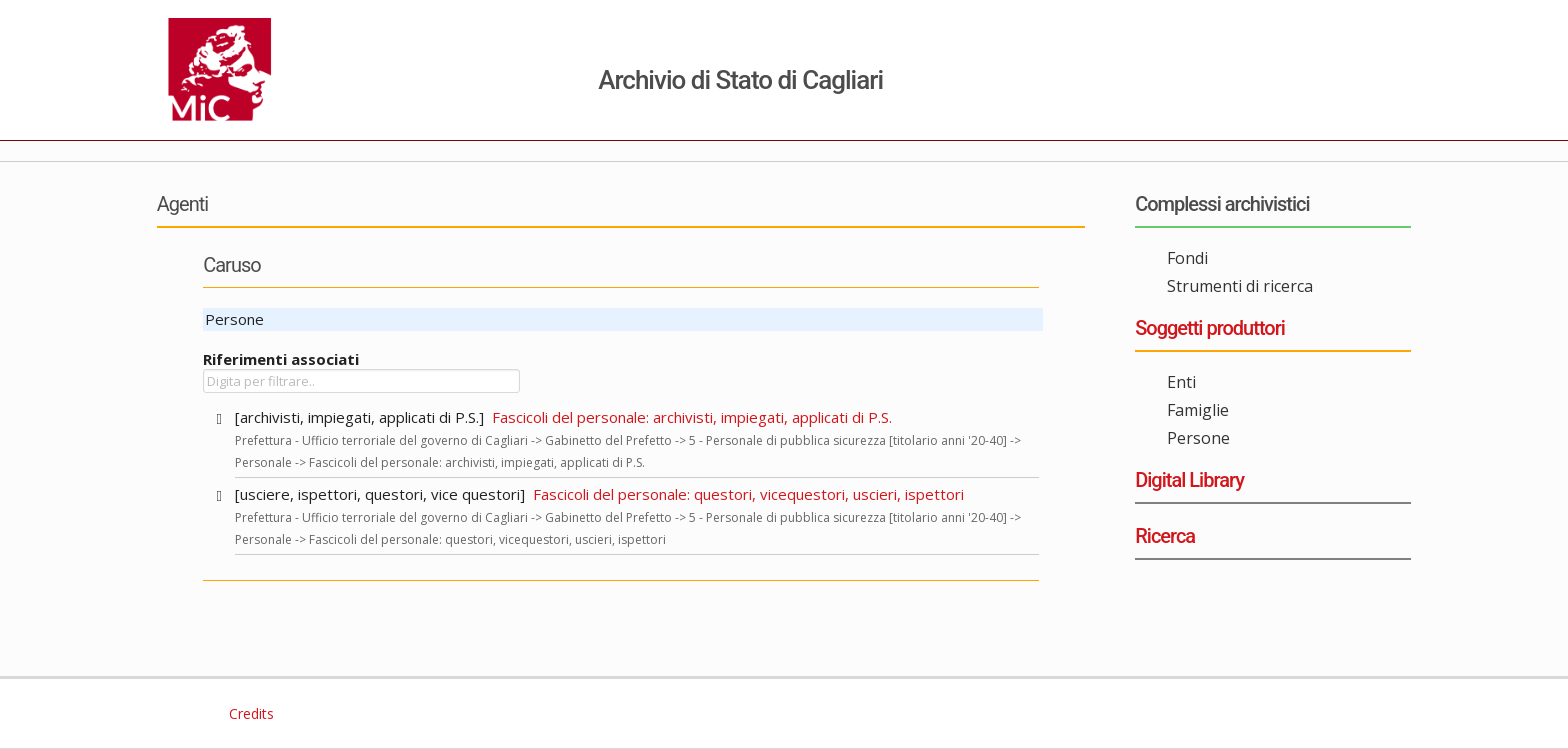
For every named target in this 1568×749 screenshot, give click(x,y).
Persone (1198, 438)
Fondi (1187, 258)
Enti (1181, 382)
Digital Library (1189, 480)
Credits (249, 713)
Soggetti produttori (1210, 328)
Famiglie (1198, 410)
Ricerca (1165, 536)
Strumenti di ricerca (1240, 286)
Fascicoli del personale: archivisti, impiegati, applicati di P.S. (692, 417)
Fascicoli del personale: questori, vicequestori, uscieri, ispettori (748, 494)
